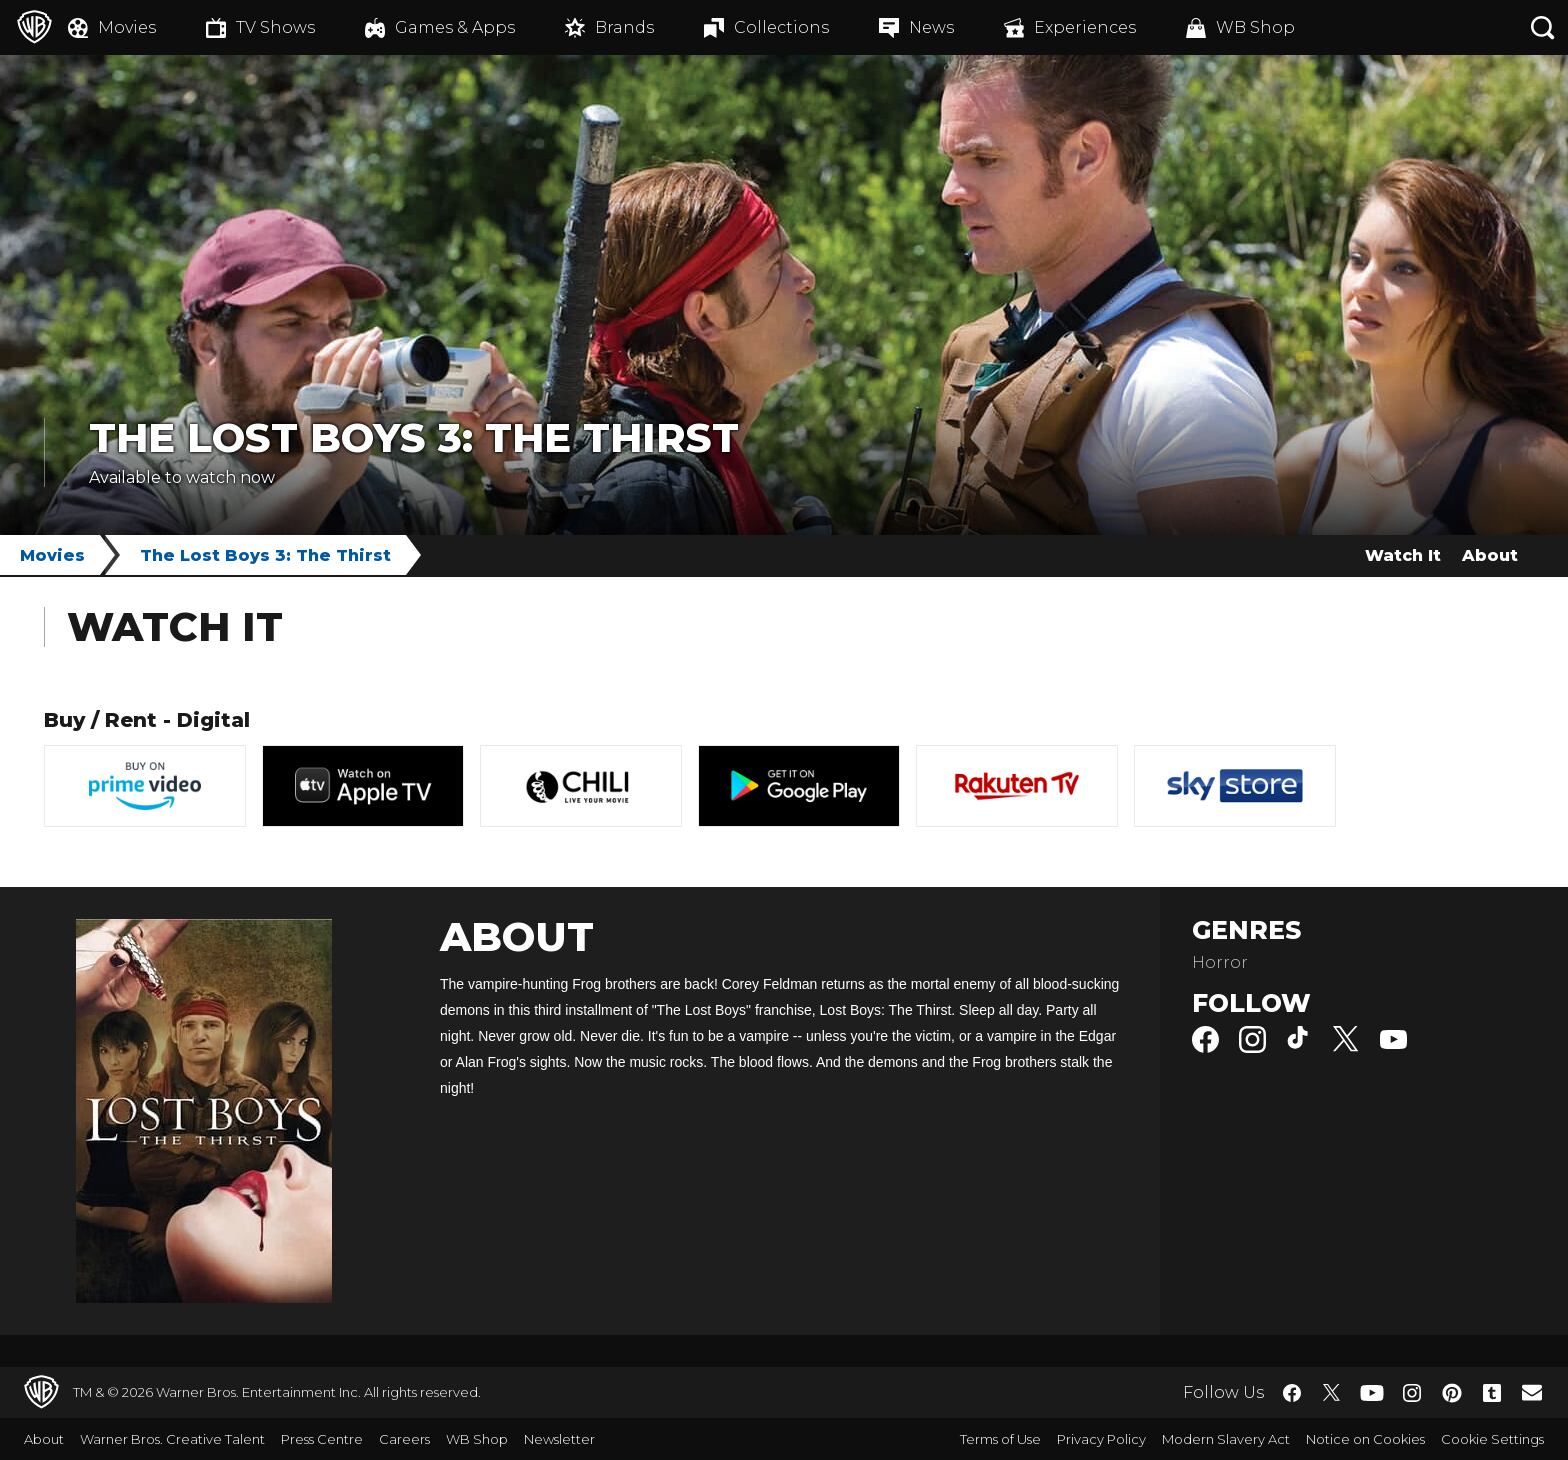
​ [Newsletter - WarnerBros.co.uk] (1532, 1392)
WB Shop (477, 1439)
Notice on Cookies (1365, 1439)
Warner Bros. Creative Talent (172, 1439)
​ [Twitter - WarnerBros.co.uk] (1332, 1393)
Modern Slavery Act (1226, 1439)
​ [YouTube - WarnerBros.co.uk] (1372, 1392)
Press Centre (322, 1439)
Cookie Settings (1492, 1439)
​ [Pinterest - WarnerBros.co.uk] (1452, 1393)
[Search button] (1543, 27)
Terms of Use (1000, 1439)
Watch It (1403, 555)
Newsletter (559, 1439)
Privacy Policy (1101, 1439)
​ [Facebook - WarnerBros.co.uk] (1292, 1393)
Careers (404, 1439)
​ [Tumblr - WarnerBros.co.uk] (1492, 1393)
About (1490, 555)
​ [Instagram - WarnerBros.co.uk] (1412, 1393)
